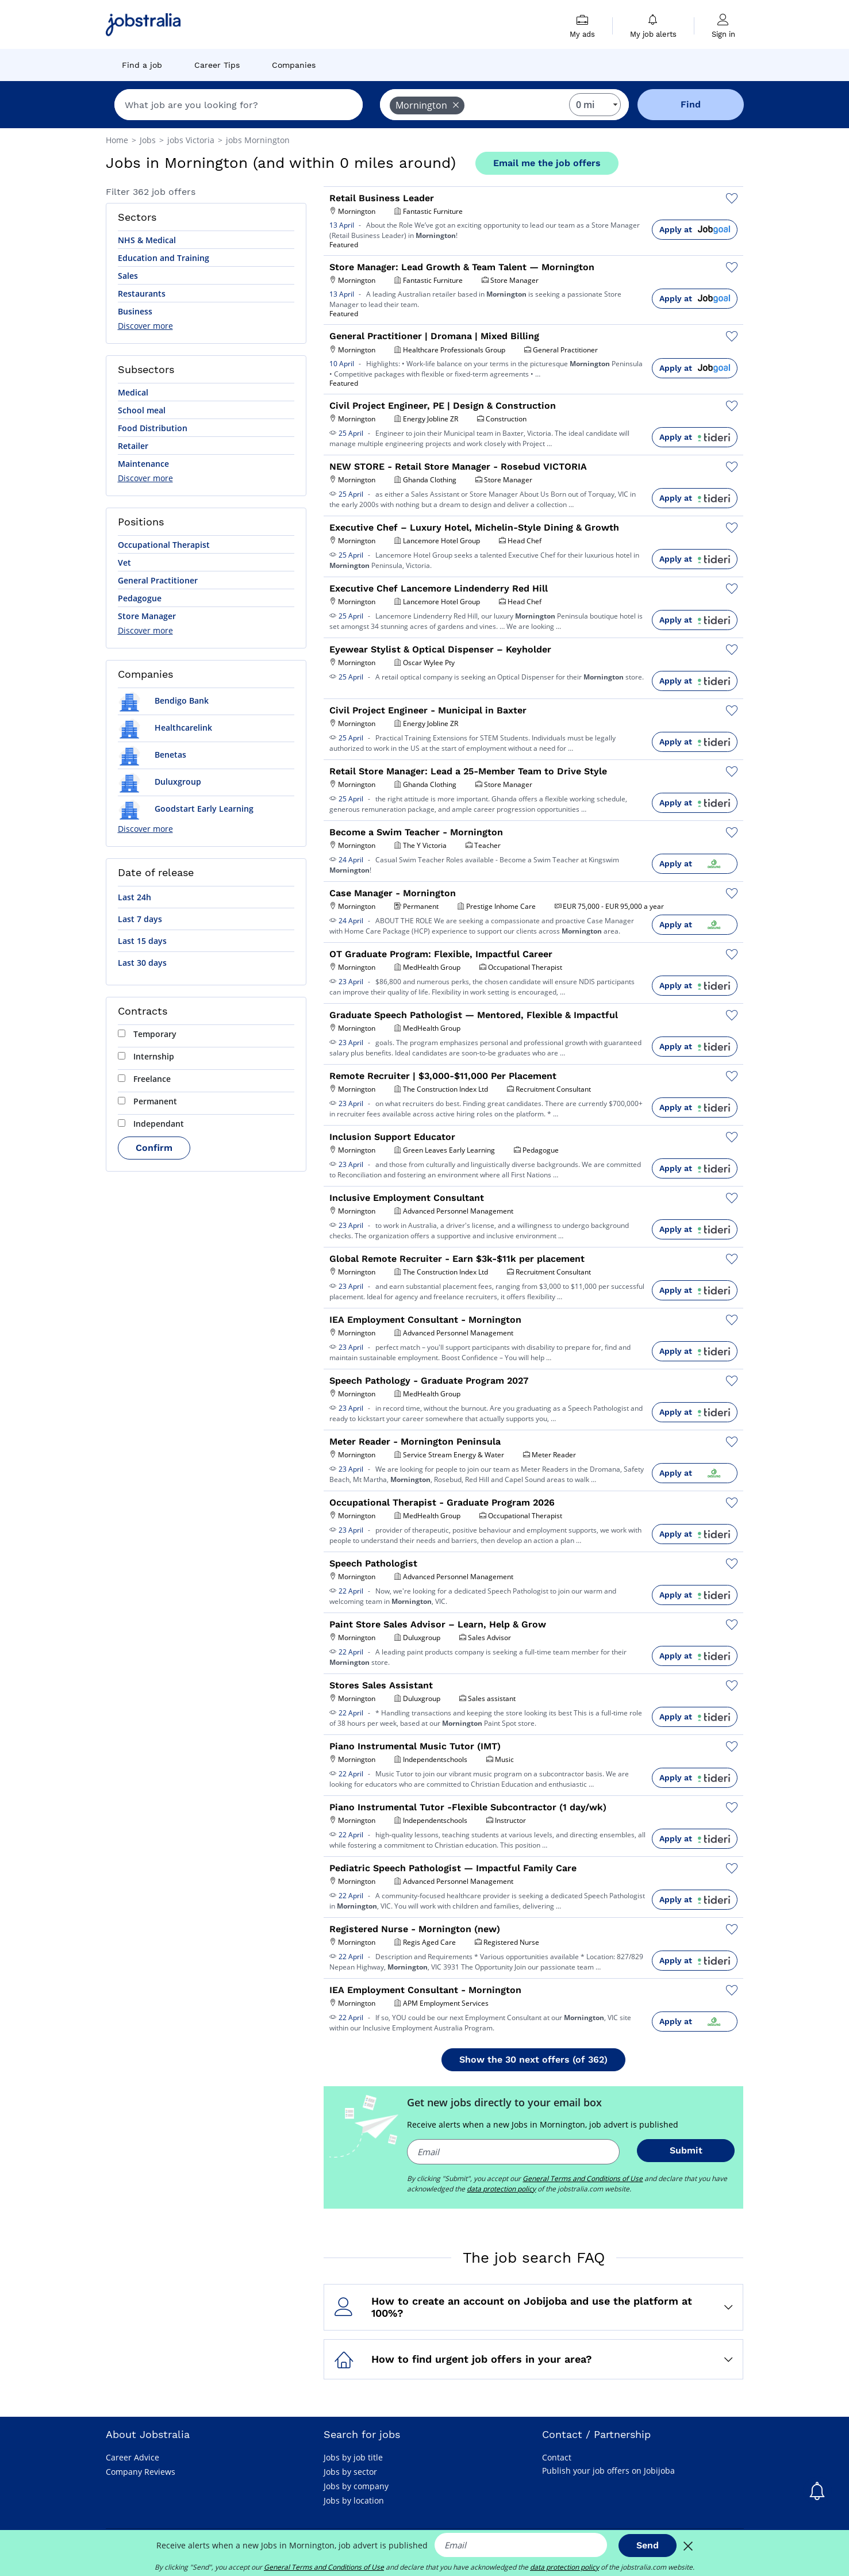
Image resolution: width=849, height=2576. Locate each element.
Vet (124, 562)
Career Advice (132, 2457)
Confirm (154, 1147)
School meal (142, 410)
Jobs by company (356, 2486)
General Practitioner (158, 580)
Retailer (133, 445)
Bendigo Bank (163, 700)
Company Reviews (140, 2471)
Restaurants (142, 293)
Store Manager (147, 616)
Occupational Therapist (164, 544)
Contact (556, 2457)
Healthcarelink (165, 727)
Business (135, 311)
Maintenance (143, 463)
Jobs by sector (350, 2471)
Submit (686, 2150)
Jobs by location (354, 2500)
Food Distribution (152, 428)
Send (647, 2545)
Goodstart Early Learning (185, 808)
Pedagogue (140, 598)
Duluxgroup (159, 781)
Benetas (152, 754)
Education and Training (163, 257)
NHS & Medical (147, 240)
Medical (133, 392)
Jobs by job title (353, 2457)
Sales (128, 275)
